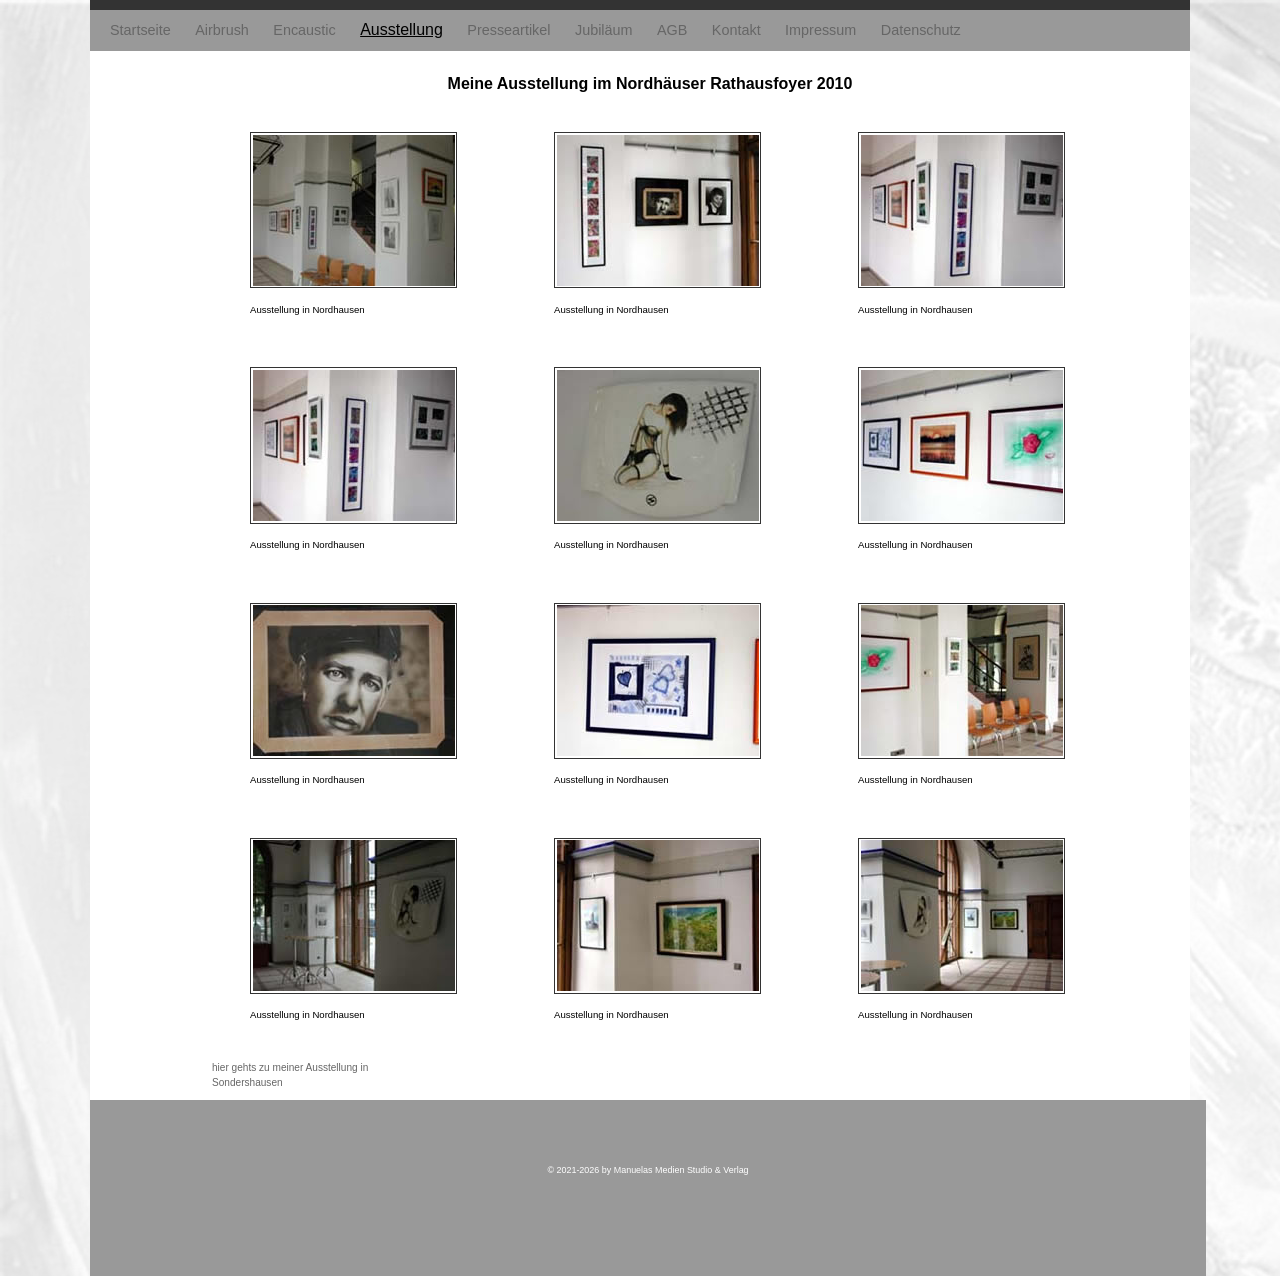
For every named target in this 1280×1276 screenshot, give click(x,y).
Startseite (140, 30)
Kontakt (736, 30)
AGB (672, 30)
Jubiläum (604, 30)
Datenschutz (921, 30)
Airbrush (222, 30)
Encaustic (304, 30)
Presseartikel (508, 30)
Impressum (820, 30)
